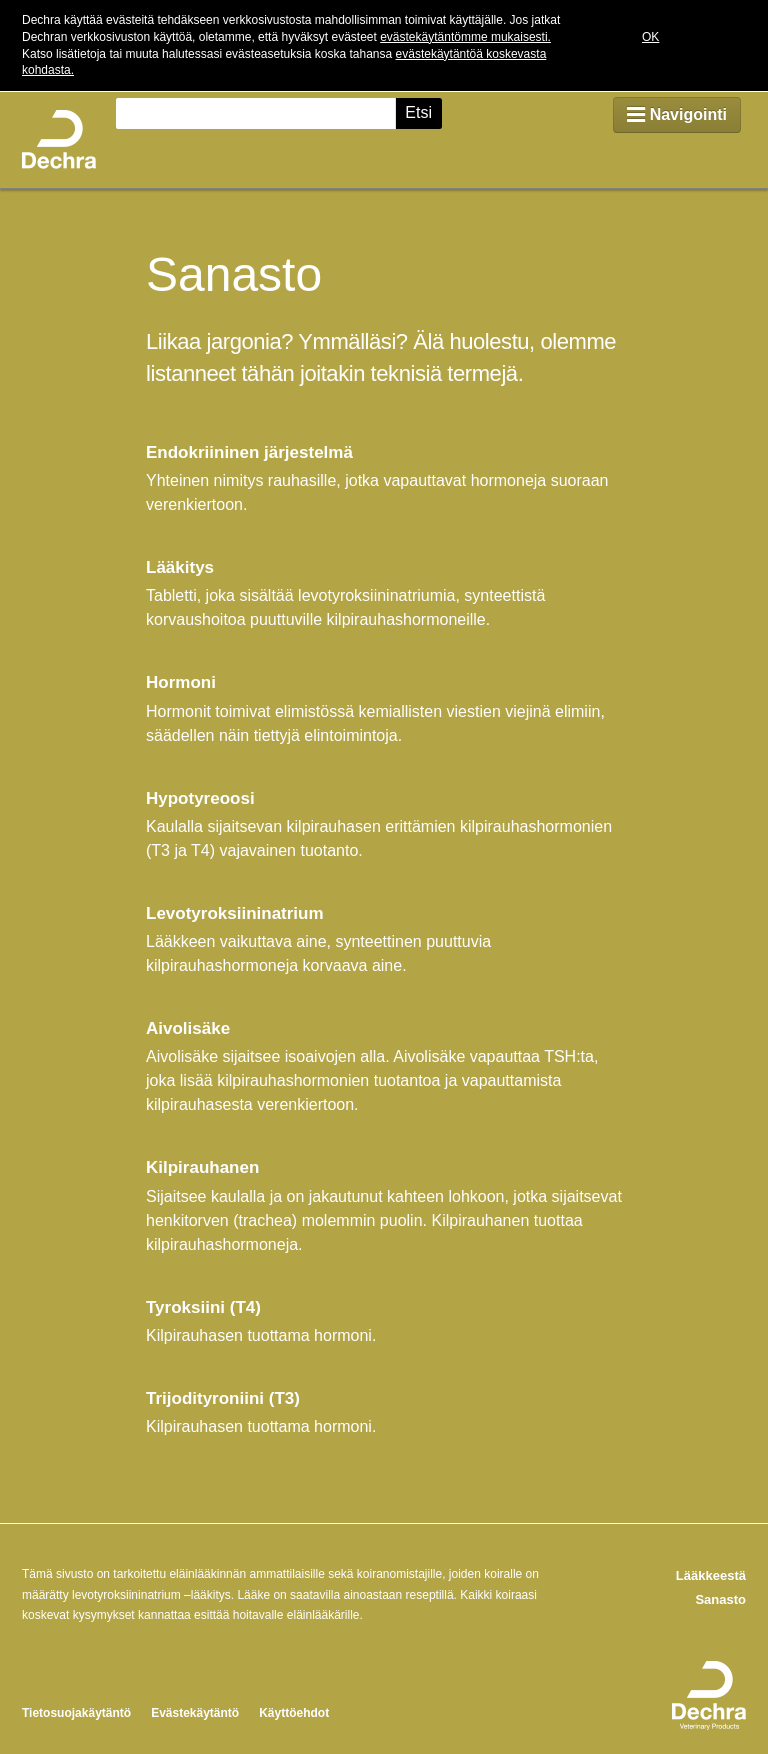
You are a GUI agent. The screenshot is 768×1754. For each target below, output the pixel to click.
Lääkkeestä (711, 1575)
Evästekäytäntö (195, 1713)
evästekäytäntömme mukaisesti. (465, 37)
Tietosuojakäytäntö (76, 1713)
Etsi (418, 112)
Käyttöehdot (294, 1713)
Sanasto (720, 1599)
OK (650, 37)
